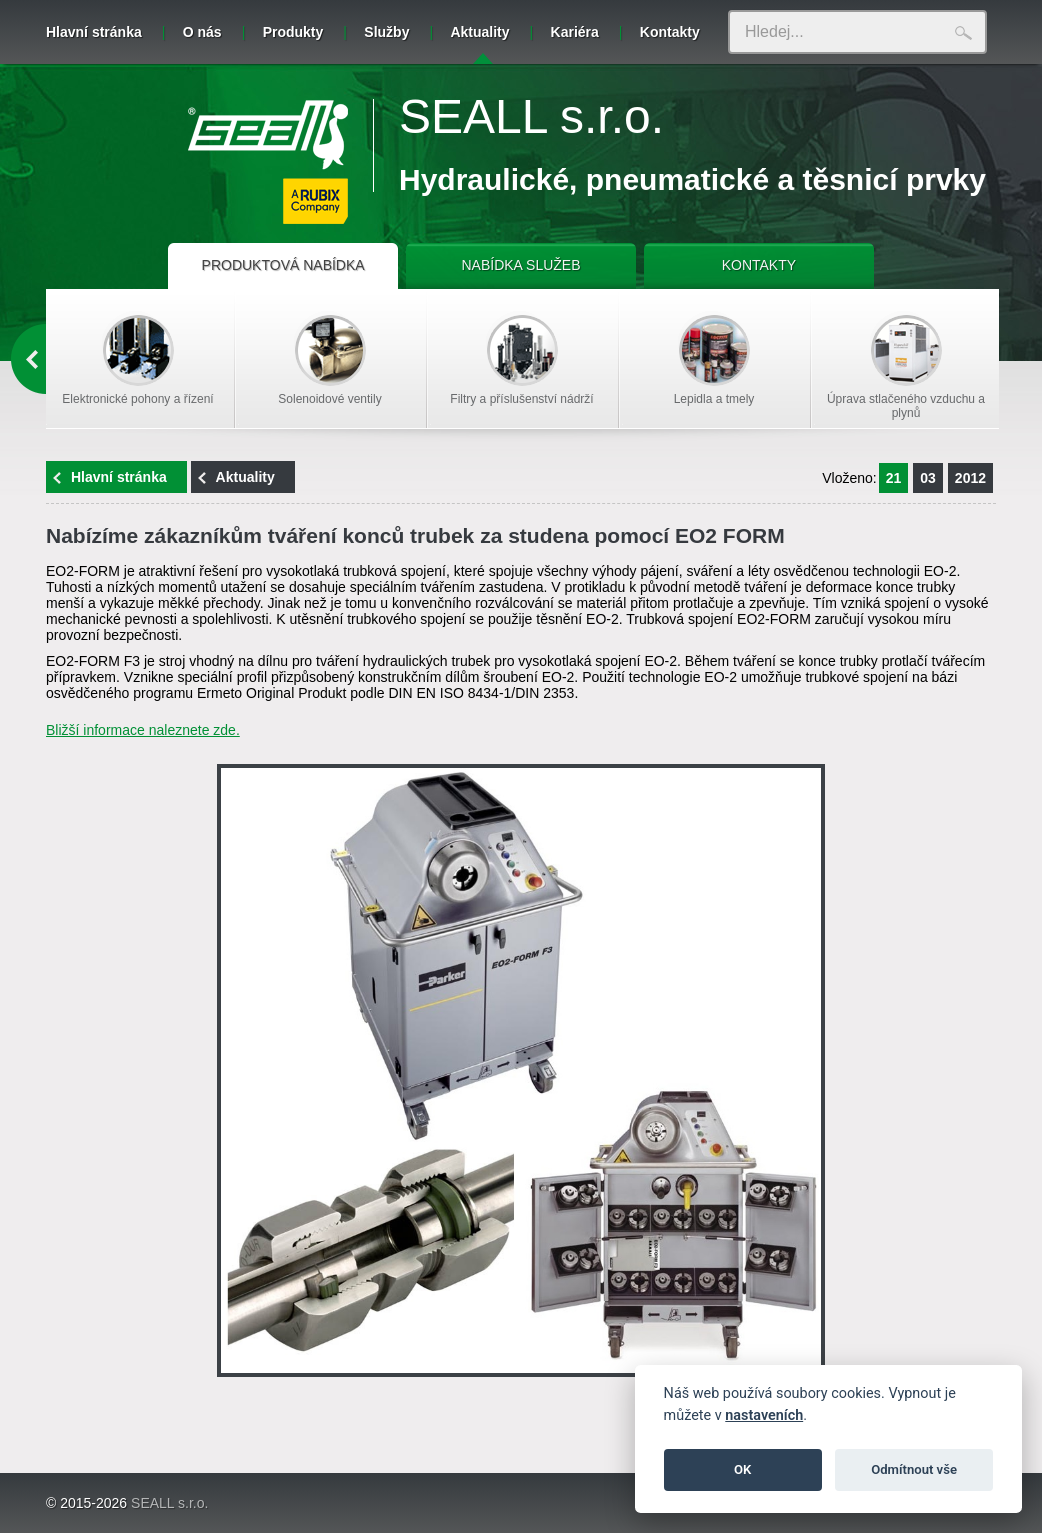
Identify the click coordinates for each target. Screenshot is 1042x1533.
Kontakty (670, 32)
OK (742, 1469)
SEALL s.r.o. (531, 116)
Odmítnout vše (914, 1469)
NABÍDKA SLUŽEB (520, 265)
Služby (386, 32)
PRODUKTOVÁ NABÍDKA (283, 265)
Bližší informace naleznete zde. (143, 730)
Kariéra (575, 32)
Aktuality (479, 44)
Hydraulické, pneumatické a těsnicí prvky (692, 179)
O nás (202, 32)
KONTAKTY (759, 265)
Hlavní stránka (94, 32)
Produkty (293, 32)
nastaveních (764, 1415)
